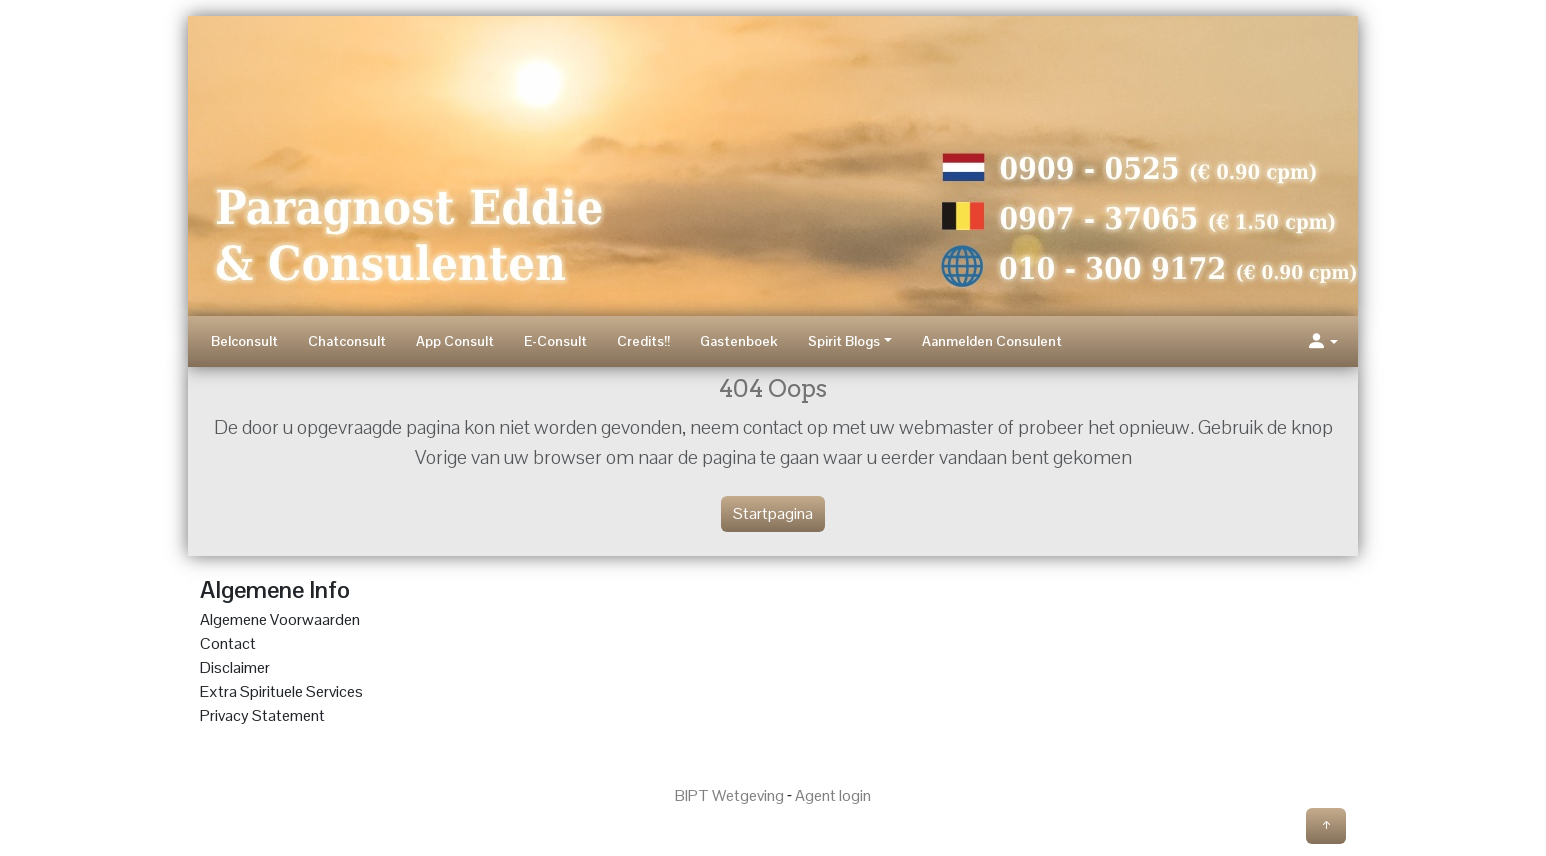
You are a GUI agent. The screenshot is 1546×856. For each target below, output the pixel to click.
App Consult (455, 341)
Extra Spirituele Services (281, 691)
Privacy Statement (262, 715)
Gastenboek (739, 341)
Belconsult (244, 341)
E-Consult (555, 341)
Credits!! (643, 341)
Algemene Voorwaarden (280, 619)
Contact (228, 643)
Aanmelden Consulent (992, 341)
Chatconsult (347, 341)
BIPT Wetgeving (729, 795)
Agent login (833, 795)
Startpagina (773, 513)
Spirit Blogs (844, 341)
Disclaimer (235, 667)
